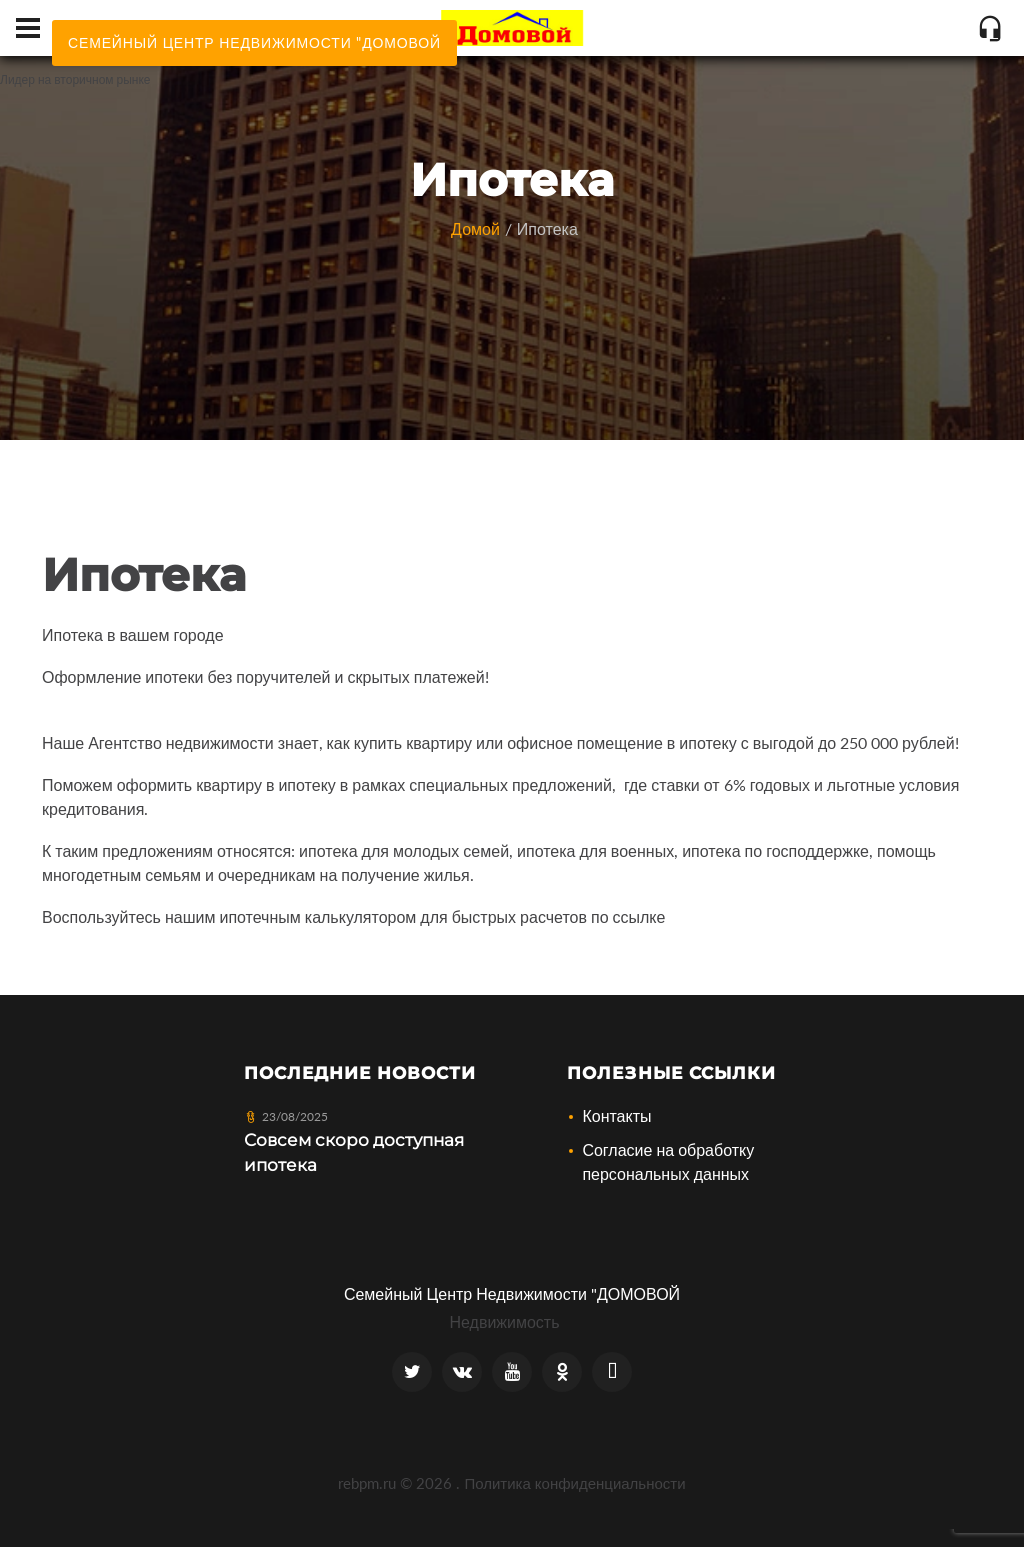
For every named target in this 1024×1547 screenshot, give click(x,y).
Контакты (616, 1115)
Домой (475, 228)
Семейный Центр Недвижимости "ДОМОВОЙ (512, 1293)
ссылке (639, 916)
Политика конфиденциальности (574, 1483)
